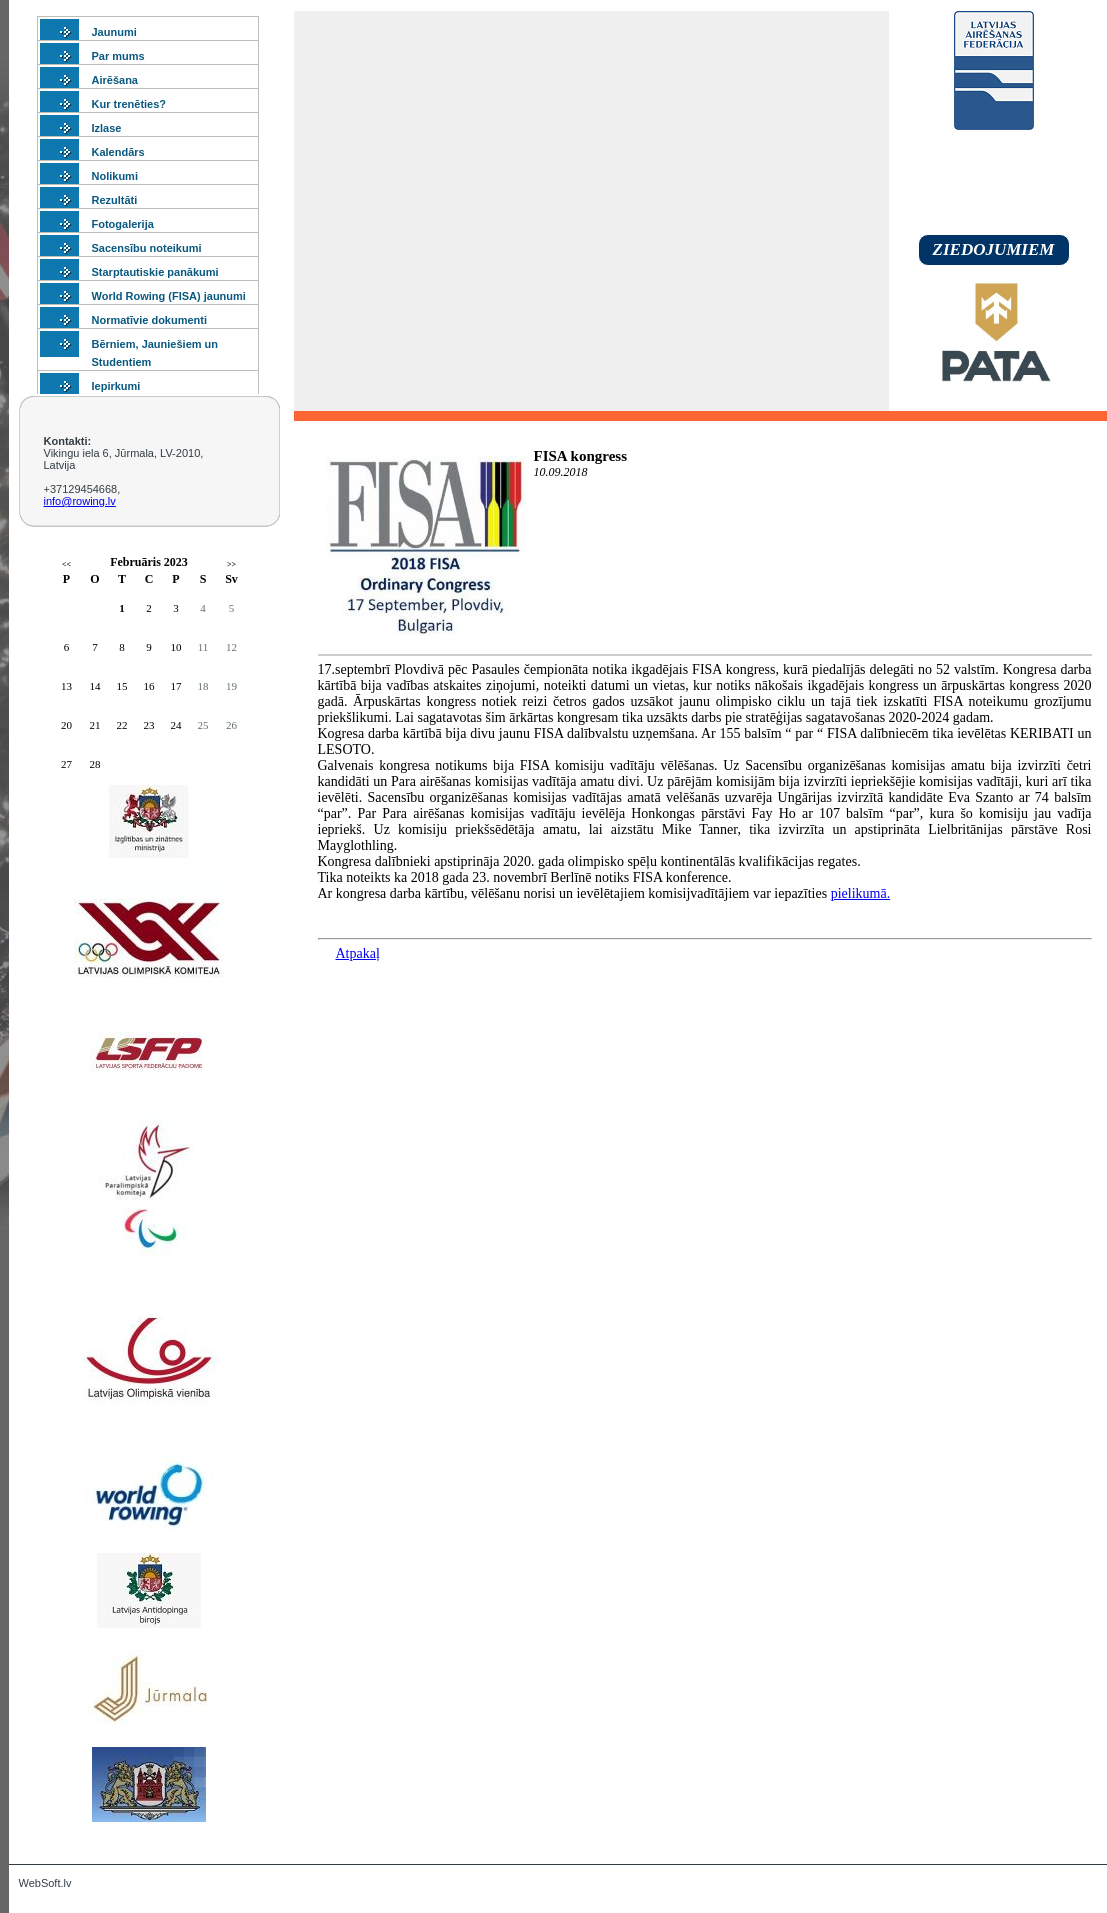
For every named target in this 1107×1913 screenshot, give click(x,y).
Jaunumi (114, 32)
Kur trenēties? (129, 104)
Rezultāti (115, 200)
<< (66, 564)
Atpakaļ (358, 953)
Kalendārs (118, 152)
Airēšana (115, 80)
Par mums (118, 56)
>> (231, 564)
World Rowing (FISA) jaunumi (169, 296)
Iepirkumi (116, 386)
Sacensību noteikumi (147, 248)
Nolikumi (115, 176)
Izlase (107, 128)
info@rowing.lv (80, 501)
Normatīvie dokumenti (150, 320)
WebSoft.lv (45, 1883)
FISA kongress (581, 456)
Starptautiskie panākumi (155, 272)
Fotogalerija (123, 224)
